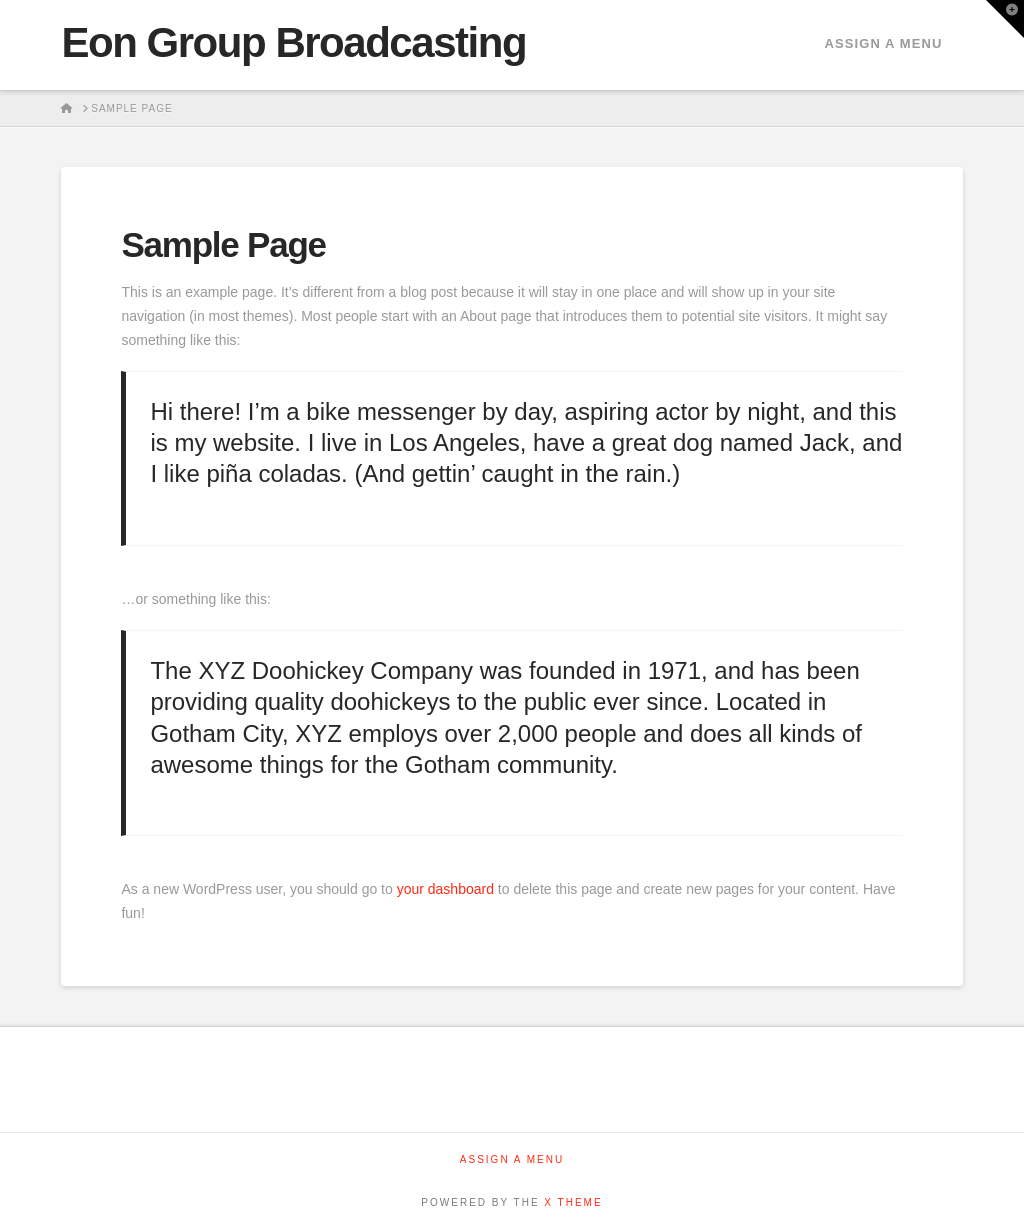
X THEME (573, 1202)
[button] (1005, 19)
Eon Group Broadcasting (293, 43)
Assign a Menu (883, 43)
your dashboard (445, 889)
